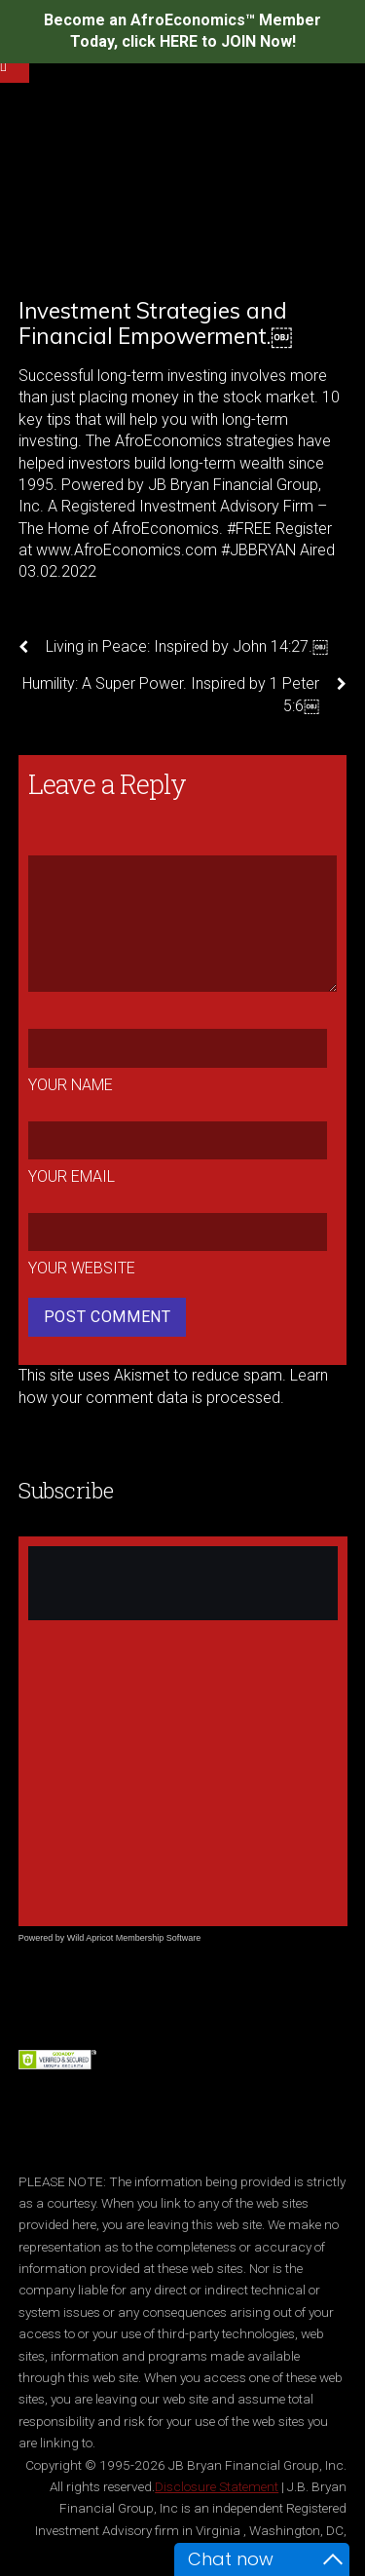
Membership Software (158, 1938)
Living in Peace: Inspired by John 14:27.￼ (173, 647)
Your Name (70, 1085)
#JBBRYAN (258, 550)
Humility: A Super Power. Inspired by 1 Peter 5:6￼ (184, 693)
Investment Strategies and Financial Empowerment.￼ (155, 323)
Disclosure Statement (216, 2486)
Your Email (71, 1176)
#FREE (249, 528)
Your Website (81, 1268)
